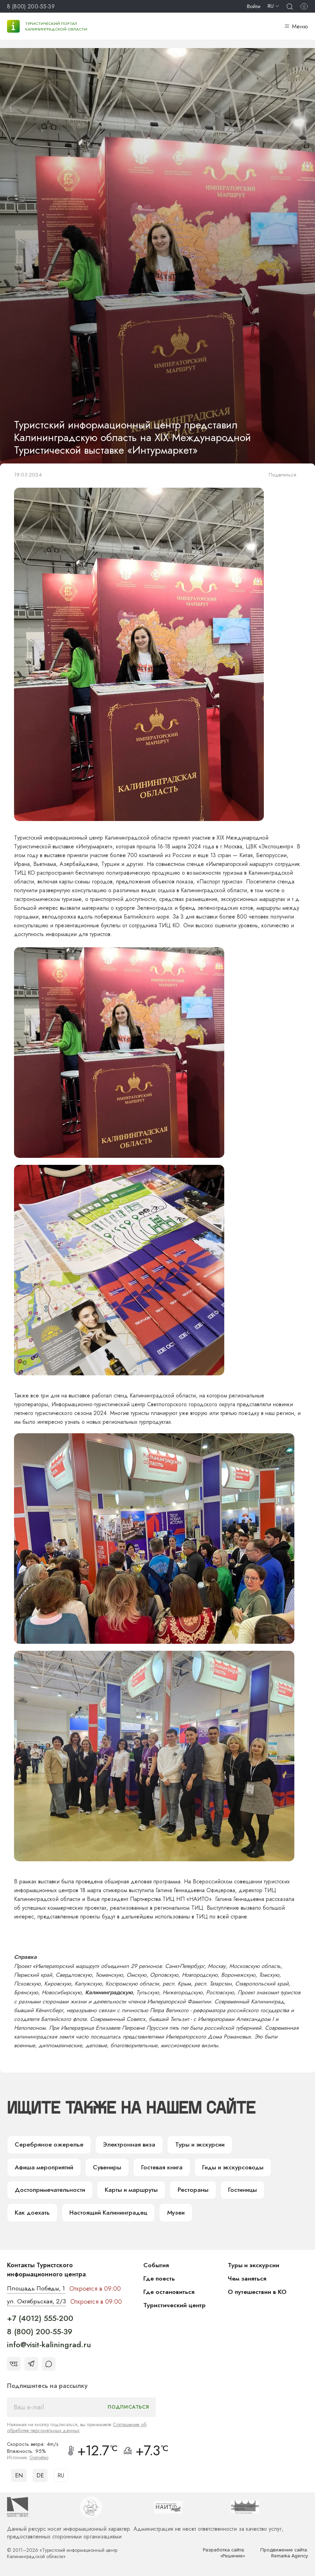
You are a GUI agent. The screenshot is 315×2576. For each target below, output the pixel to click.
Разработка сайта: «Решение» (224, 2555)
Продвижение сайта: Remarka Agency (284, 2555)
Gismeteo (39, 2459)
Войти (253, 6)
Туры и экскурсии (196, 2145)
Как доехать (201, 2191)
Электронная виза (126, 2145)
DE (40, 2478)
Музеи (122, 2214)
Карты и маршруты (40, 2191)
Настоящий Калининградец (54, 2214)
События (156, 2267)
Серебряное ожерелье (47, 2145)
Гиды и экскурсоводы (154, 2168)
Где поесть (159, 2280)
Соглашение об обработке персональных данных (76, 2429)
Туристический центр (175, 2307)
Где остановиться (169, 2293)
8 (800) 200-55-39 (31, 6)
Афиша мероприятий (270, 2145)
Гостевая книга (83, 2168)
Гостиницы (150, 2191)
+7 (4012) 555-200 (40, 2320)
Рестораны (101, 2191)
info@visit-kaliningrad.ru (49, 2347)
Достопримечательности (238, 2168)
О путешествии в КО (258, 2293)
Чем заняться (247, 2280)
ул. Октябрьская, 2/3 (36, 2303)
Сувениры (29, 2168)
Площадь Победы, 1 (36, 2290)
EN (19, 2478)
